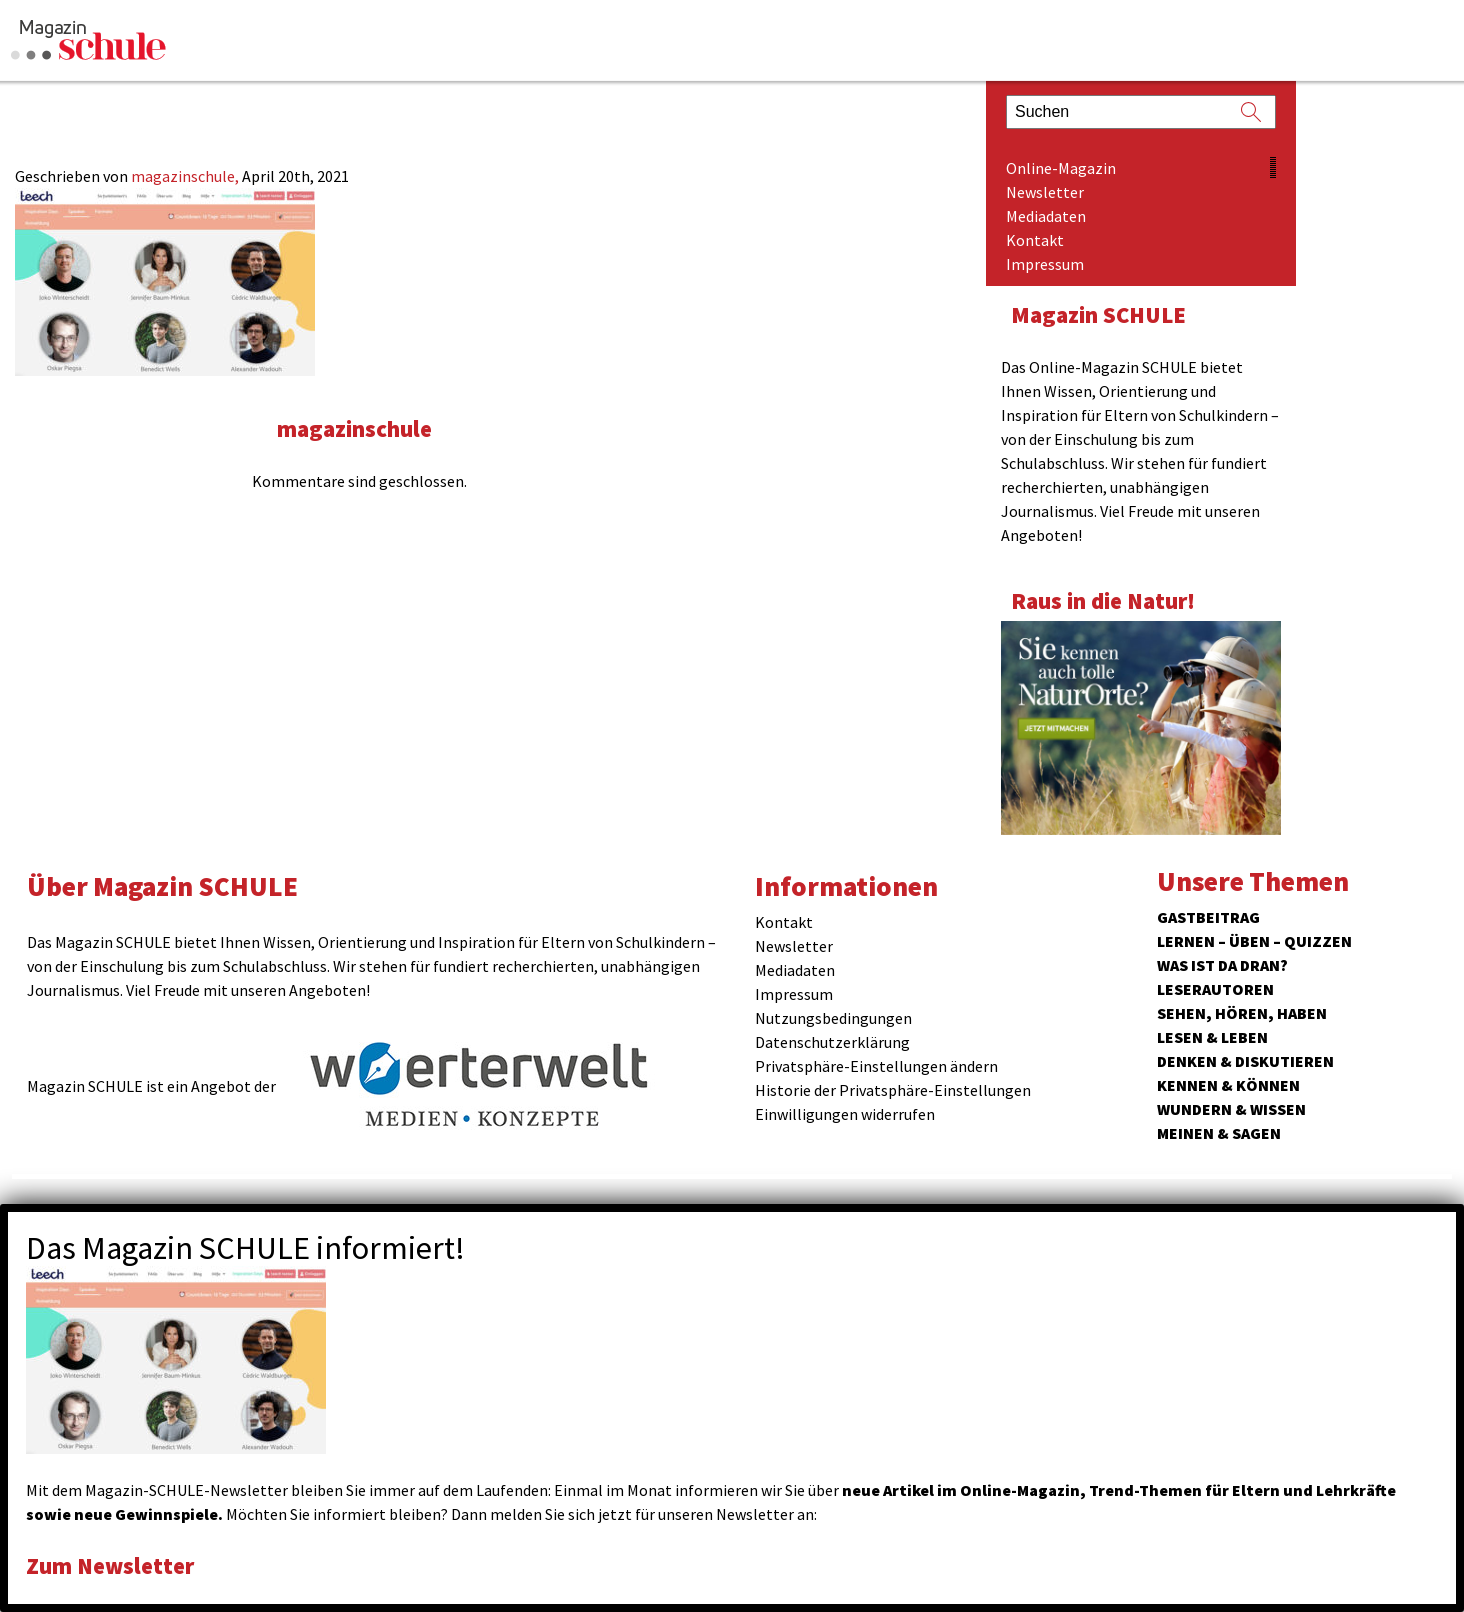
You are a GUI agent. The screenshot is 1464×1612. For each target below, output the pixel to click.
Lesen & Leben (1212, 1037)
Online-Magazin (1061, 168)
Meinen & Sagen (1219, 1133)
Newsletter (1045, 192)
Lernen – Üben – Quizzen (1254, 941)
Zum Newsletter (110, 1565)
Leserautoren (1215, 989)
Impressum (1045, 264)
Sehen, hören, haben (1242, 1013)
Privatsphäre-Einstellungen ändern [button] (876, 1066)
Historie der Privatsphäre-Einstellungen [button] (893, 1090)
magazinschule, (186, 176)
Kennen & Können (1228, 1085)
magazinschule (354, 428)
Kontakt (1035, 240)
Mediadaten (1046, 216)
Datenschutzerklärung (832, 1042)
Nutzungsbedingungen (833, 1018)
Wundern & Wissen (1231, 1109)
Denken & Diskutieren (1245, 1061)
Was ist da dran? (1222, 965)
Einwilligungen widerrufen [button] (845, 1114)
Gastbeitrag (1208, 917)
